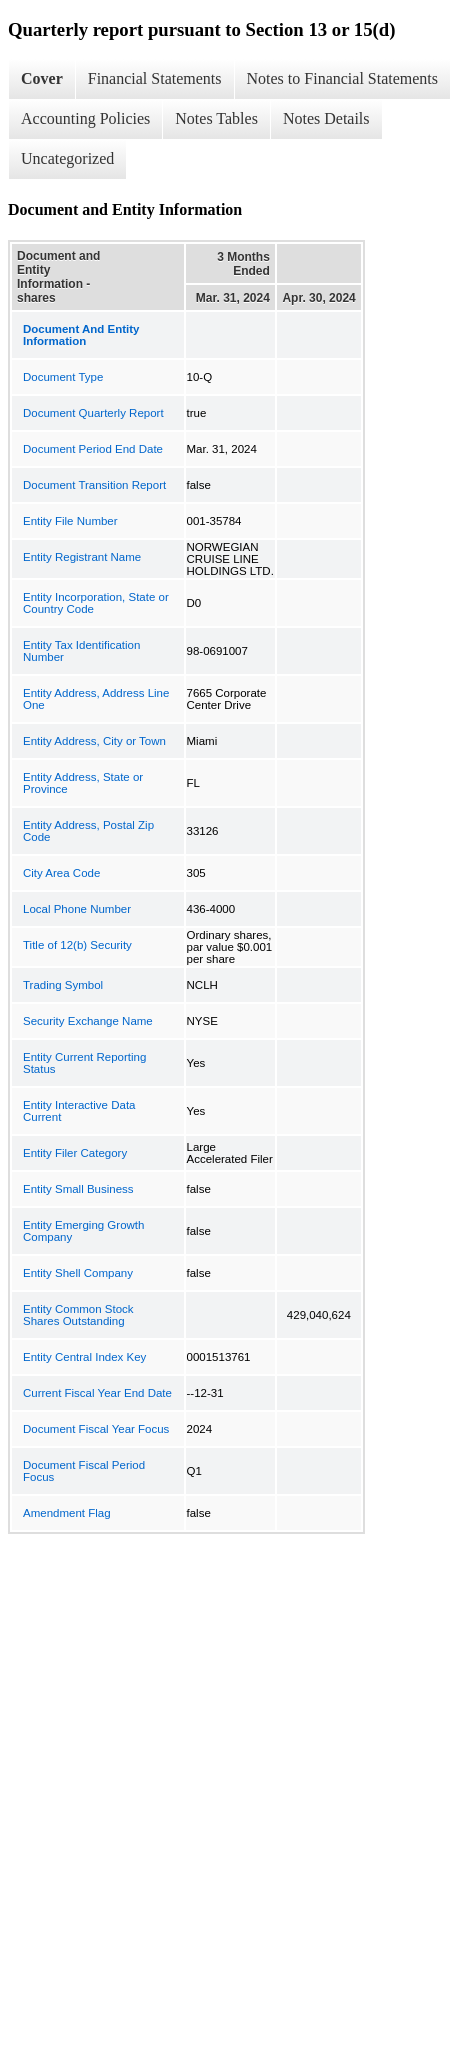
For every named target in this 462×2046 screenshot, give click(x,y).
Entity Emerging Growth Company (83, 1231)
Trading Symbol (63, 985)
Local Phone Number (77, 909)
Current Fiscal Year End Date (97, 1393)
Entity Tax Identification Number (81, 651)
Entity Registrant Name (82, 557)
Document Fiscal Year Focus (96, 1429)
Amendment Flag (67, 1513)
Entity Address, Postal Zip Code (88, 831)
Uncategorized (67, 158)
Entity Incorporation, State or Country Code (96, 603)
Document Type (63, 377)
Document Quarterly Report (93, 413)
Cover (42, 78)
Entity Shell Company (78, 1273)
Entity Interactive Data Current (79, 1111)
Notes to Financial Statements (343, 78)
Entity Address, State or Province (83, 783)
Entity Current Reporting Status (84, 1063)
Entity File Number (70, 521)
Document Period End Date (93, 449)
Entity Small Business (78, 1189)
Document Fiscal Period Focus (84, 1471)
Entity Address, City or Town (94, 741)
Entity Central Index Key (84, 1357)
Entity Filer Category (75, 1153)
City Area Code (61, 873)
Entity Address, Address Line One (96, 699)
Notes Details (326, 118)
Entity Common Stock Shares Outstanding (78, 1315)
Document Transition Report (94, 485)
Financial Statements (155, 78)
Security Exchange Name (88, 1021)
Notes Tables (216, 118)
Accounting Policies (85, 118)
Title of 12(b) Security (77, 945)
